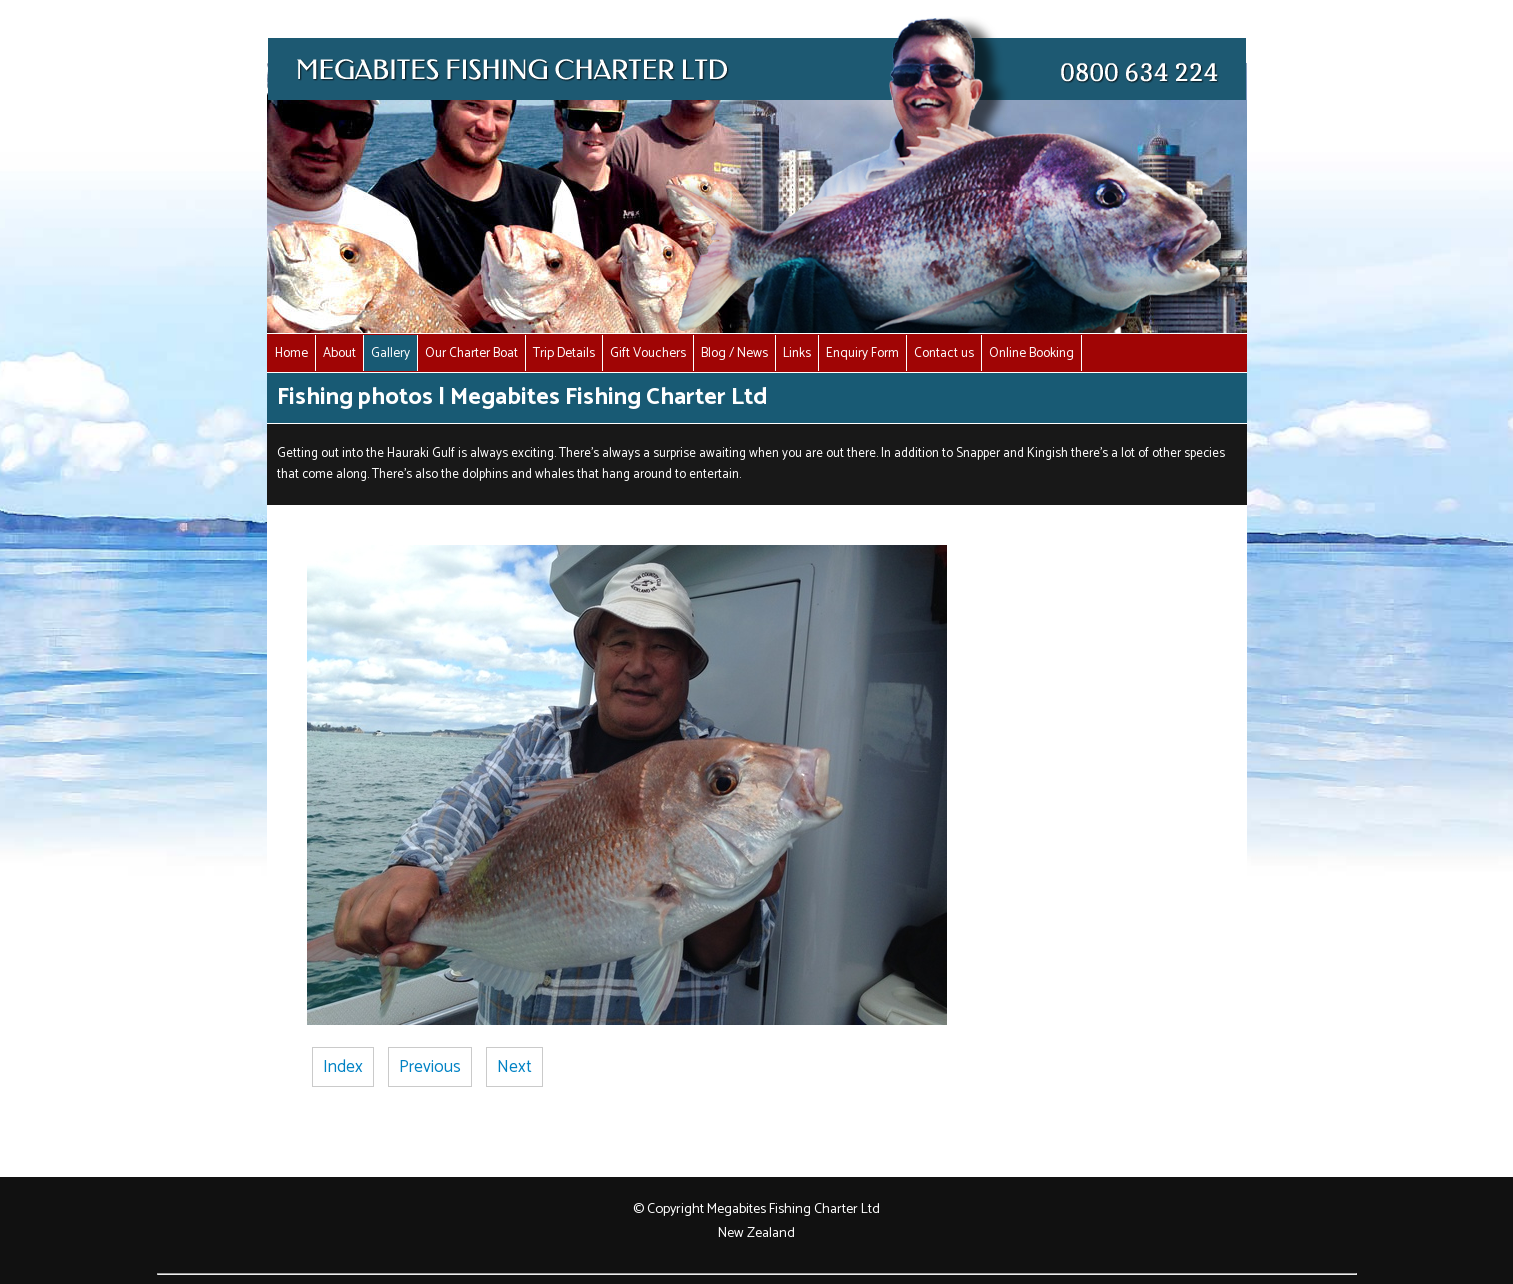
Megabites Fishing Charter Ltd (793, 1209)
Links (797, 353)
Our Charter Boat (471, 353)
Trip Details (564, 353)
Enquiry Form (862, 353)
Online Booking (1031, 353)
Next (514, 1067)
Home (291, 353)
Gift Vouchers (648, 353)
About (339, 353)
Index (343, 1067)
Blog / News (734, 353)
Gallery (390, 353)
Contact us (944, 353)
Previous (430, 1067)
